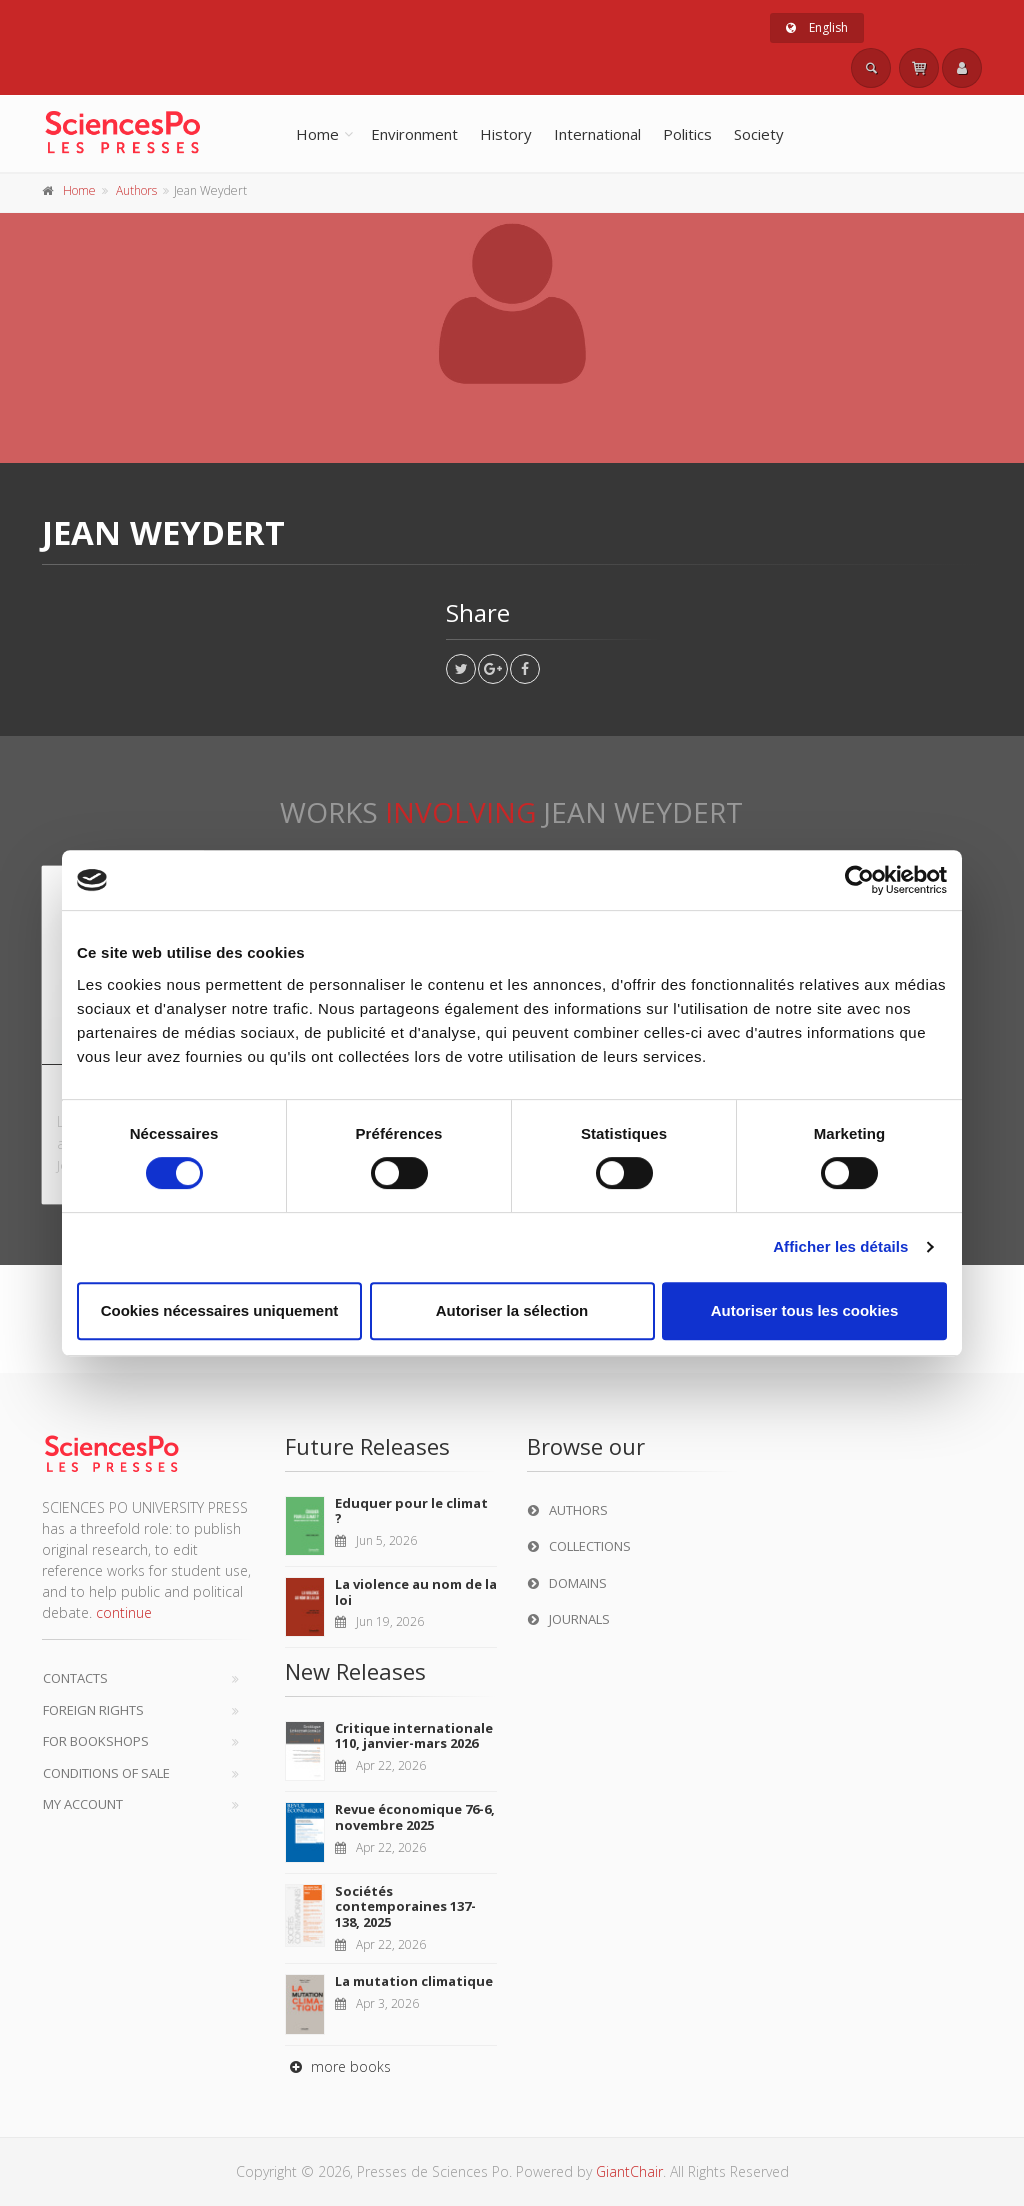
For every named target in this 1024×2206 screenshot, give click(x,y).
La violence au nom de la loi (416, 1592)
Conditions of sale (106, 1773)
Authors (136, 190)
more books (338, 2066)
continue (124, 1612)
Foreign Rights (93, 1710)
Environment (414, 134)
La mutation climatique (414, 1981)
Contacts (75, 1678)
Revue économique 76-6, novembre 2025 (415, 1817)
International (597, 134)
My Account (83, 1804)
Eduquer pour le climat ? (411, 1511)
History (506, 134)
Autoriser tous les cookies (805, 1310)
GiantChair (629, 2171)
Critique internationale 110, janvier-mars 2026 (414, 1736)
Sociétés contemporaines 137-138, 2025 (405, 1906)
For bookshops (96, 1741)
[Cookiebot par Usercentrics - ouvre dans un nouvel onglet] (859, 880)
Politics (687, 134)
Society (759, 134)
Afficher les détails (840, 1246)
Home (317, 134)
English (817, 27)
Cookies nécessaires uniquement (220, 1310)
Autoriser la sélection (512, 1310)
